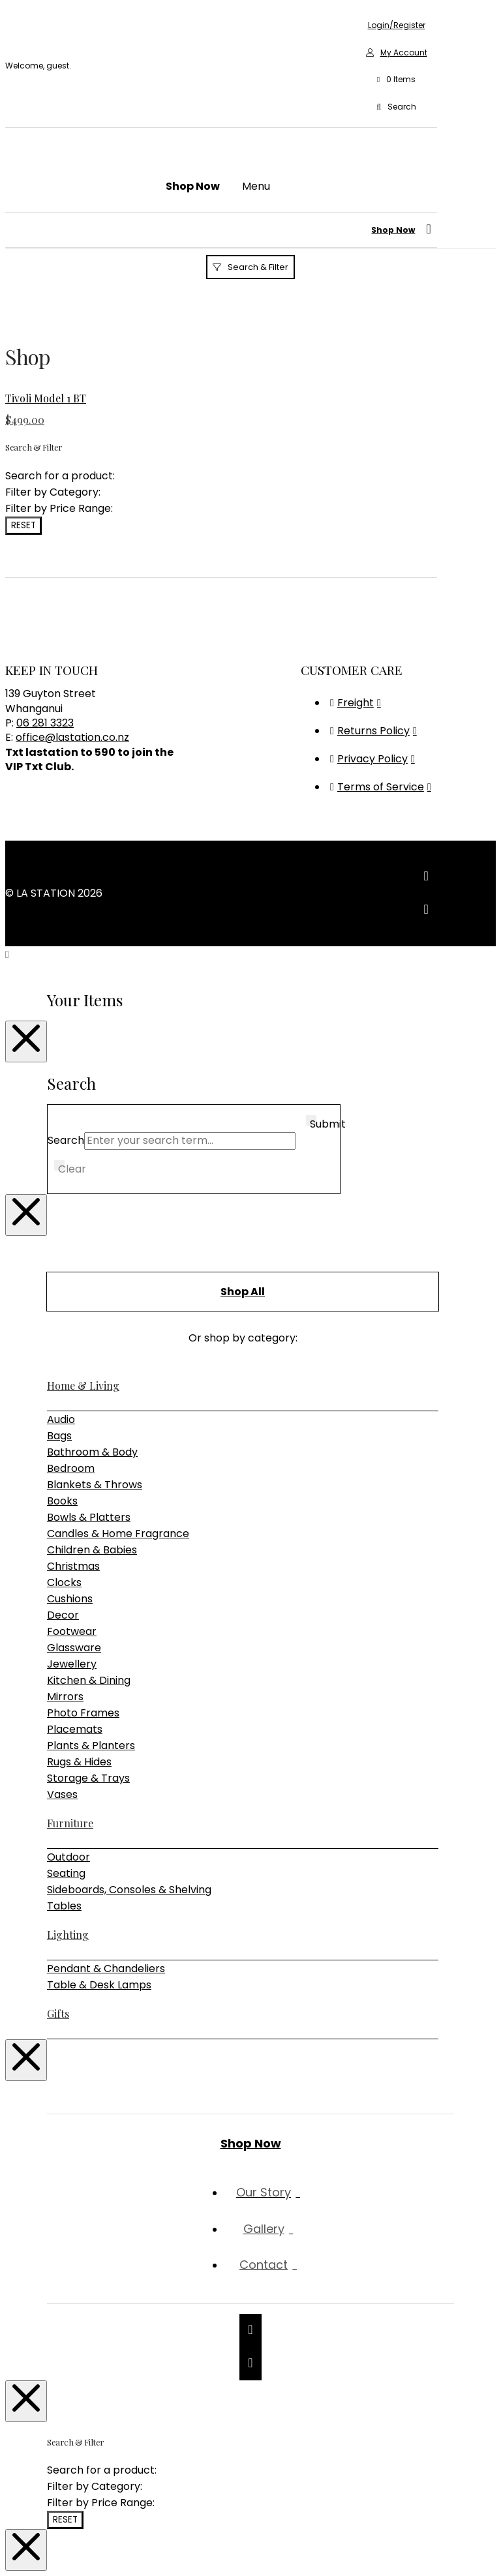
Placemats (74, 1729)
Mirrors (65, 1696)
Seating (66, 1873)
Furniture (70, 1823)
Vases (62, 1794)
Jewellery (72, 1663)
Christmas (73, 1566)
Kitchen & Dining (88, 1680)
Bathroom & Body (92, 1452)
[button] (396, 80)
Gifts (58, 2013)
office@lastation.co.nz (72, 737)
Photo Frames (83, 1712)
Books (62, 1500)
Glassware (74, 1647)
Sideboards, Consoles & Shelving (129, 1889)
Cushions (70, 1598)
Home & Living (83, 1385)
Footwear (72, 1631)
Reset (23, 525)
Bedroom (71, 1468)
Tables (64, 1905)
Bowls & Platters (88, 1517)
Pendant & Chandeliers (106, 1968)
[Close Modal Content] (26, 1041)
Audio (61, 1419)
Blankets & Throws (94, 1484)
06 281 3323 (45, 722)
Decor (63, 1615)
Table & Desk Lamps (99, 1984)
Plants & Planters (91, 1745)
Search (66, 1140)
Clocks (64, 1582)
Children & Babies (92, 1549)
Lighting (68, 1934)
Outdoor (68, 1857)
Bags (59, 1435)
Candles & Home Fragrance (118, 1533)
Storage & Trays (88, 1778)
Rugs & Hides (79, 1761)
